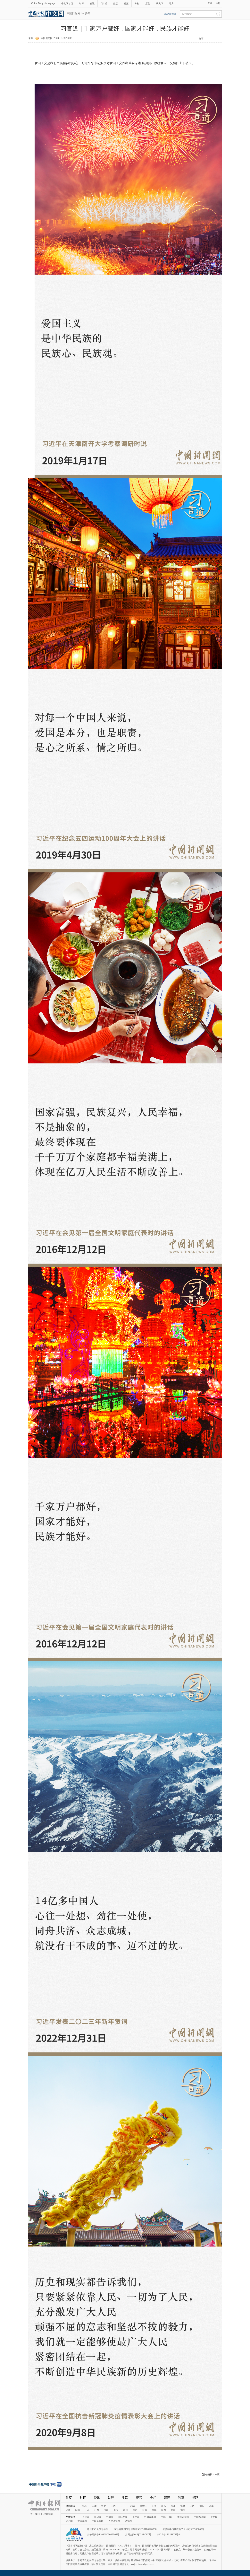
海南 (106, 2510)
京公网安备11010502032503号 (103, 2534)
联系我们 (48, 2514)
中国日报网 (73, 13)
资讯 (92, 3)
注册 (218, 3)
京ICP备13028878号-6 (168, 2534)
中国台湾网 (183, 2517)
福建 (182, 2506)
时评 (81, 3)
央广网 (214, 2517)
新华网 (97, 2517)
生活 (115, 3)
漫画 (167, 2497)
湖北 (68, 2510)
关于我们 (35, 2514)
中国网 (109, 2517)
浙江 (173, 2506)
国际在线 (122, 2517)
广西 (96, 2510)
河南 (211, 2506)
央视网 (135, 2517)
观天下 (159, 3)
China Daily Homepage (43, 3)
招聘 (195, 2497)
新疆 (173, 2510)
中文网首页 (67, 3)
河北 (103, 2506)
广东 (87, 2510)
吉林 (132, 2506)
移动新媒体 (170, 14)
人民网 (85, 2517)
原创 (147, 3)
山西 (113, 2506)
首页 (69, 2497)
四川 (125, 2510)
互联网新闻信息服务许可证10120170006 (135, 2529)
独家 (181, 2497)
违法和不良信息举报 (97, 2529)
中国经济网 (166, 2517)
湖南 (77, 2510)
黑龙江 (143, 2506)
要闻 (87, 13)
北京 (84, 2506)
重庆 (115, 2510)
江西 (192, 2506)
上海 (154, 2506)
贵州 (135, 2510)
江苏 (163, 2506)
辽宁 (123, 2506)
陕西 (163, 2510)
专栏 (137, 3)
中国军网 (82, 2521)
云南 (144, 2510)
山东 (201, 2506)
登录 (210, 3)
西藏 (154, 2510)
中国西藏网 (200, 2517)
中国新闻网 (47, 38)
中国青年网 (150, 2517)
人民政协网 (114, 2521)
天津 (94, 2506)
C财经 (104, 3)
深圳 (182, 2510)
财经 (111, 2497)
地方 (171, 3)
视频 (126, 3)
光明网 (69, 2521)
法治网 (128, 2521)
